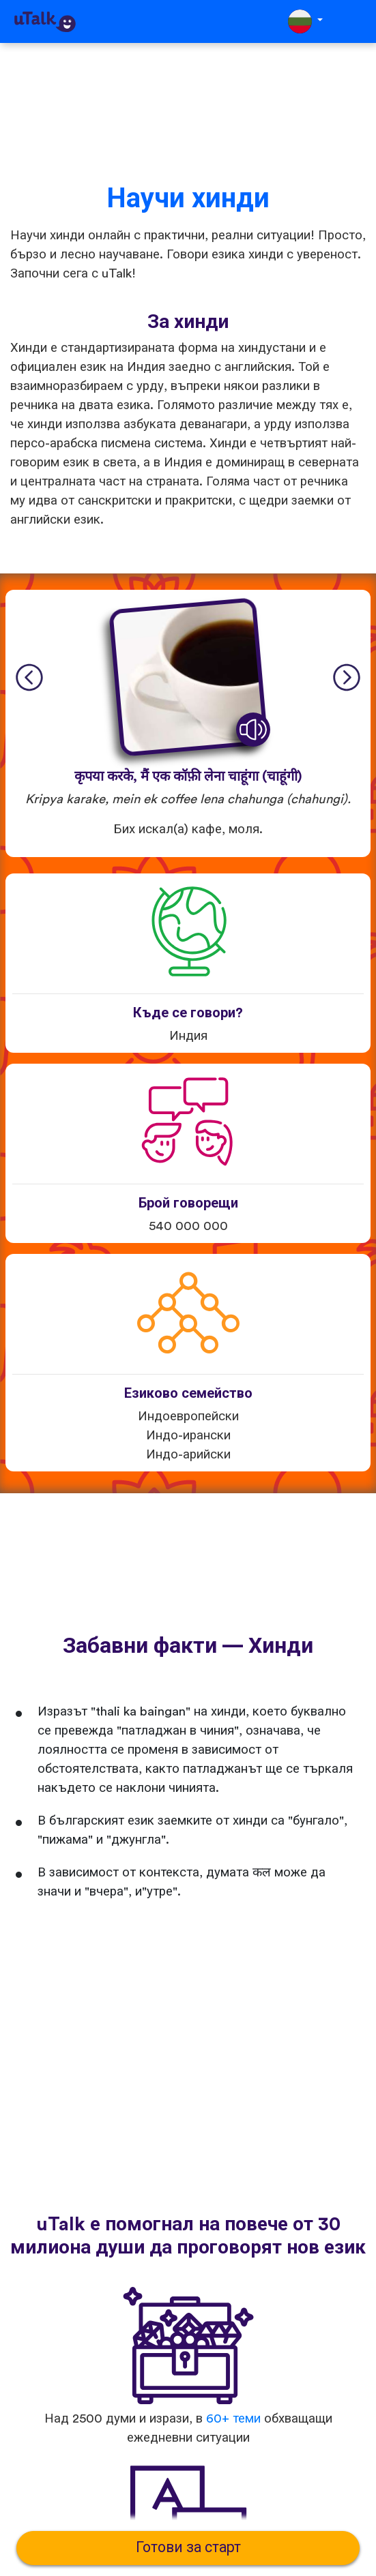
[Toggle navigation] (356, 21)
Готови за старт (188, 2548)
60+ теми (233, 2418)
